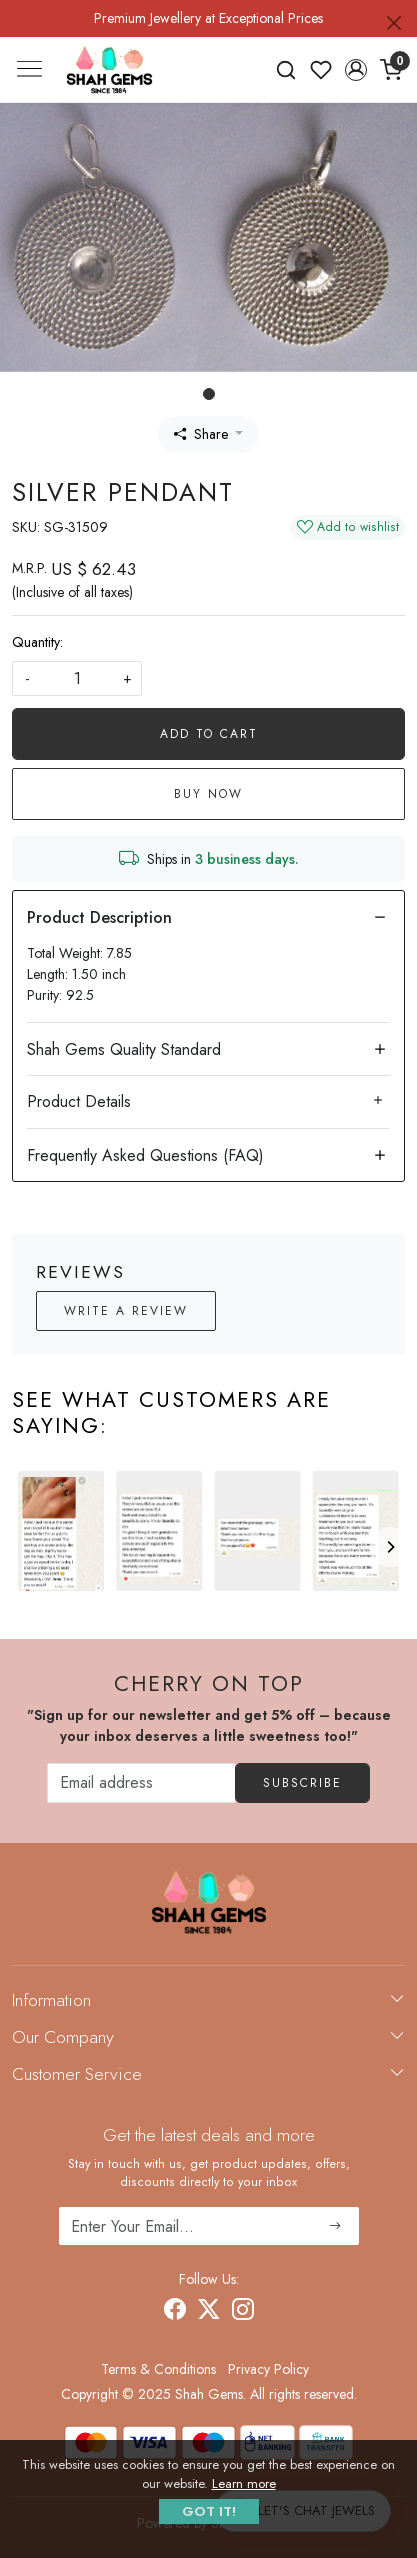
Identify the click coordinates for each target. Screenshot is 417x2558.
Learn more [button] (244, 2483)
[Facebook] (175, 2312)
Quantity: (37, 642)
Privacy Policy (268, 2369)
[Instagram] (243, 2312)
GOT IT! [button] (209, 2511)
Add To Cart (209, 734)
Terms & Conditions (158, 2369)
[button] (355, 70)
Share (201, 434)
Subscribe (302, 1783)
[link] (286, 70)
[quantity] (77, 678)
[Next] (390, 1547)
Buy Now (208, 794)
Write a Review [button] (126, 1311)
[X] (209, 2312)
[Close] (394, 23)
